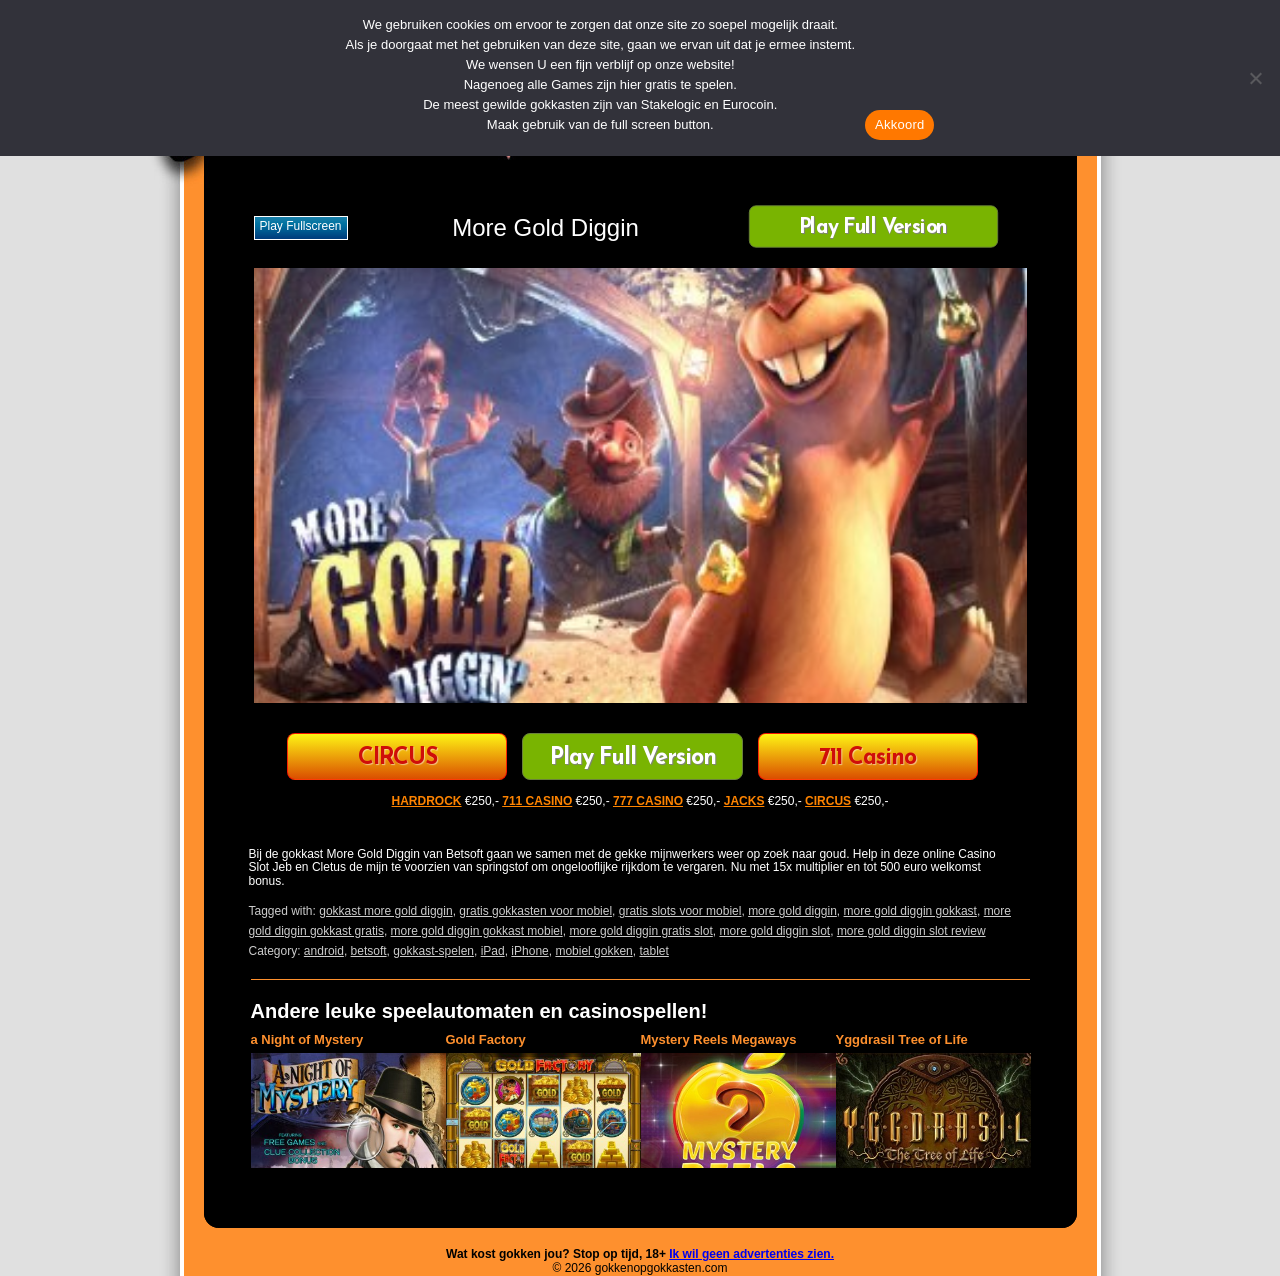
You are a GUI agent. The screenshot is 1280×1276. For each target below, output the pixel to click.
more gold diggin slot (774, 931)
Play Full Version (872, 228)
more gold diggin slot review (911, 931)
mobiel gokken (593, 951)
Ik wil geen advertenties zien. (751, 1254)
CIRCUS (397, 758)
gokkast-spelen (433, 951)
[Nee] (1255, 78)
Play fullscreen (301, 226)
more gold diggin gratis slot (640, 931)
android (324, 951)
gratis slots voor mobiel (680, 911)
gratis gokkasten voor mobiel (535, 911)
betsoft (369, 951)
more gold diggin (792, 911)
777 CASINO (648, 801)
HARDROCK (427, 801)
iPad (493, 951)
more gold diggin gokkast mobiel (477, 931)
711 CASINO (537, 801)
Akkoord (899, 124)
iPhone (529, 951)
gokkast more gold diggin (385, 911)
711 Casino (867, 758)
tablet (653, 951)
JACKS (744, 801)
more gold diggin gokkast (910, 911)
